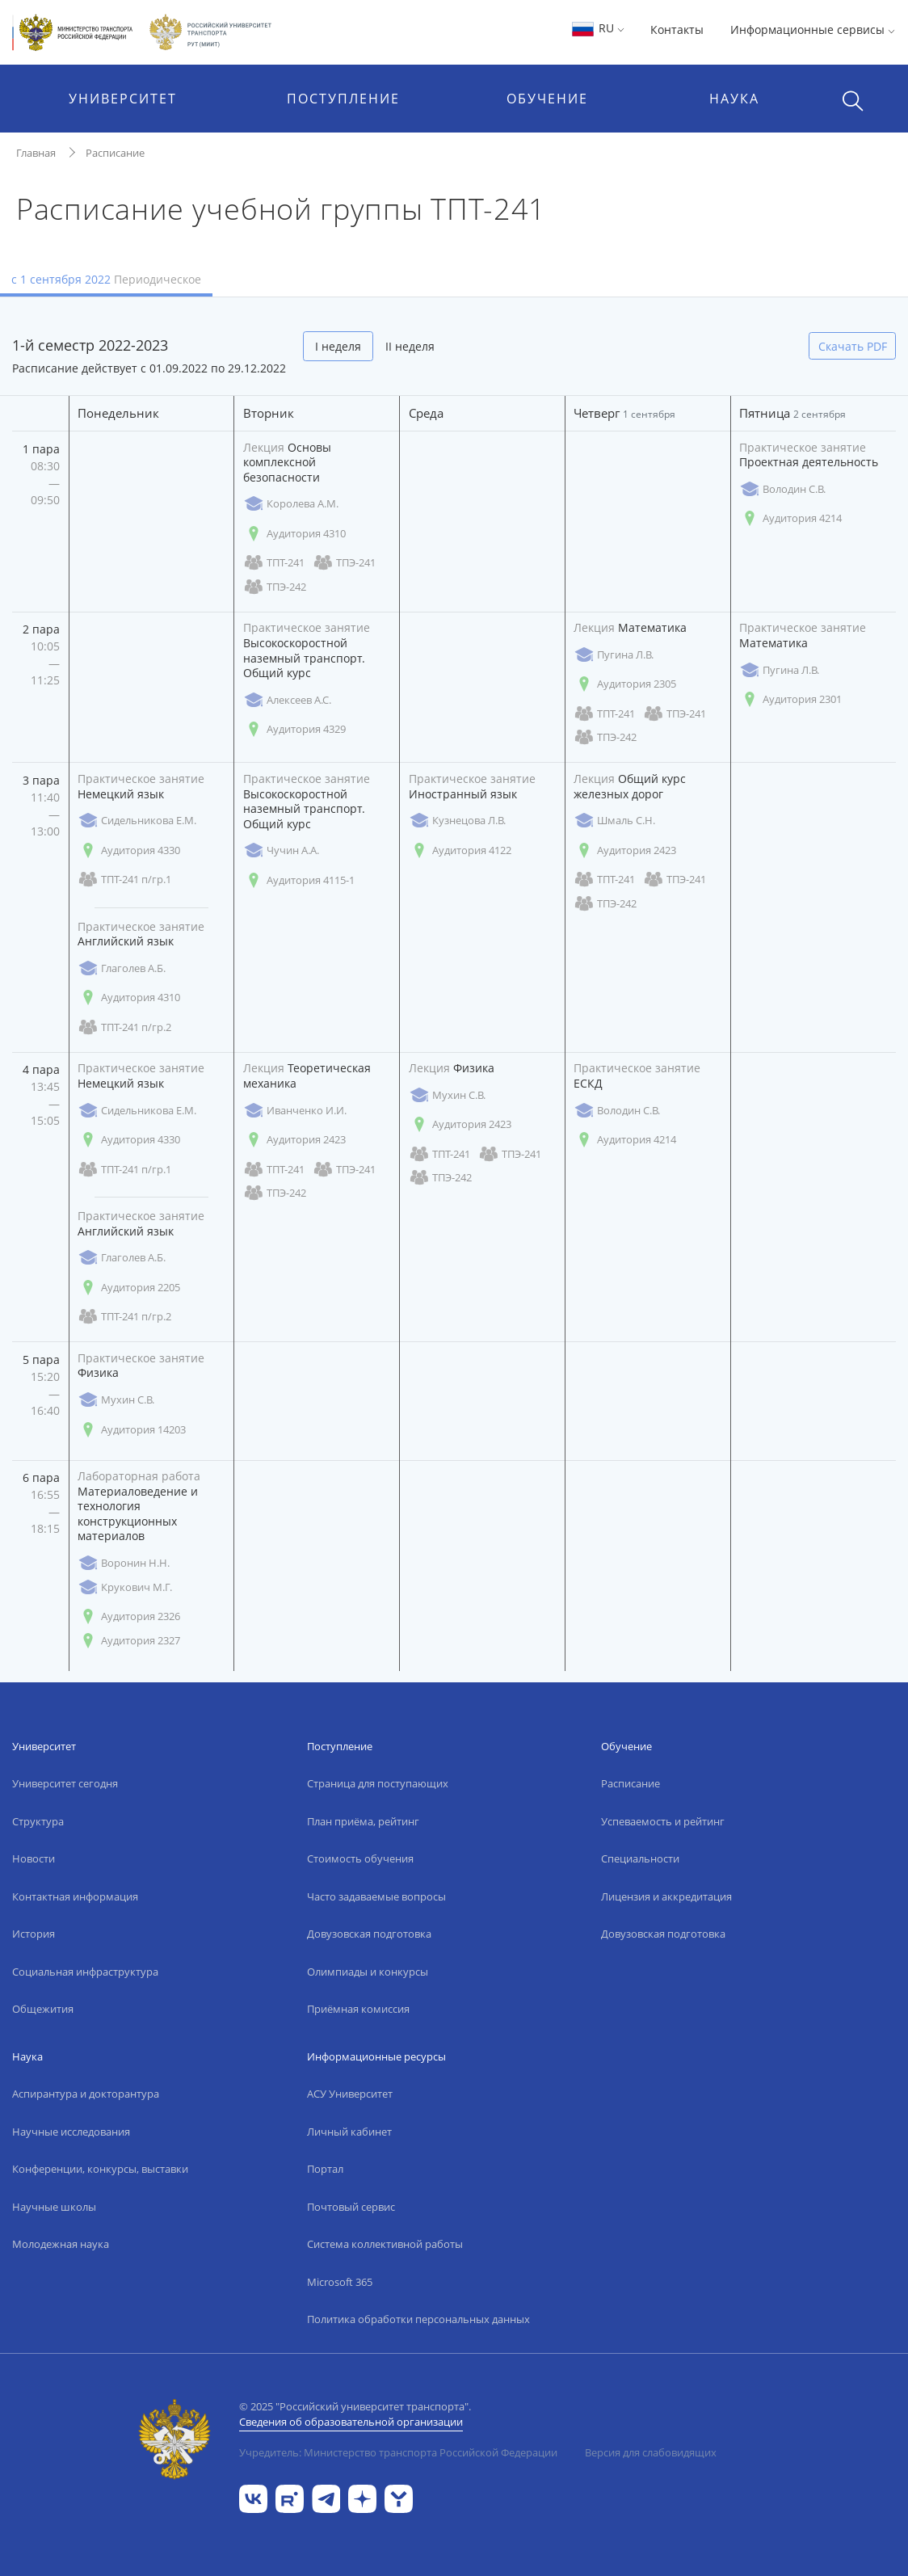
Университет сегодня (65, 1783)
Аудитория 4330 (129, 850)
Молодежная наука (60, 2244)
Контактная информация (75, 1896)
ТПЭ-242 (274, 587)
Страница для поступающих (377, 1783)
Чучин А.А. (281, 850)
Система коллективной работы (385, 2244)
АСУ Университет (350, 2093)
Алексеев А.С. (287, 700)
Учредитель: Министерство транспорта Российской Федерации (398, 2452)
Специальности (640, 1858)
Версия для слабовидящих (651, 2452)
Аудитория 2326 (129, 1616)
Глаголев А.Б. (122, 968)
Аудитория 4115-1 (299, 880)
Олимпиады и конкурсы (367, 1971)
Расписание (115, 152)
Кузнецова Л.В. (457, 820)
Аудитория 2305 (625, 684)
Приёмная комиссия (358, 2008)
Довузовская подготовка (369, 1933)
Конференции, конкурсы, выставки (100, 2168)
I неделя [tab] (338, 346)
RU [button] (597, 28)
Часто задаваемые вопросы (376, 1896)
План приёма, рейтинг (363, 1821)
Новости (33, 1858)
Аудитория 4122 (460, 850)
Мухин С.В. (447, 1095)
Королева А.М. (290, 503)
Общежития (43, 2008)
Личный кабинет (349, 2131)
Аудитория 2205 (129, 1287)
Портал (325, 2168)
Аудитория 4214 (790, 518)
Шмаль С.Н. (614, 820)
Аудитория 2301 (790, 699)
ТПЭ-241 (344, 562)
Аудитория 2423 (625, 850)
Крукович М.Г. (125, 1587)
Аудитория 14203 (132, 1429)
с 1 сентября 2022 (106, 279)
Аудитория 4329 (294, 729)
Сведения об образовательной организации (351, 2421)
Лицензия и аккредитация (666, 1896)
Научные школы (54, 2206)
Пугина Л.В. (614, 655)
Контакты (677, 29)
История (33, 1933)
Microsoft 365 (339, 2282)
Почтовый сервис (351, 2206)
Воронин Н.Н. (124, 1563)
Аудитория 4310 (294, 533)
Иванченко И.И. (295, 1110)
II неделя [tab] (410, 346)
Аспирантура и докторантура (85, 2093)
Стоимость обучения (360, 1858)
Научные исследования (71, 2131)
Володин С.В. (782, 489)
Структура (38, 1821)
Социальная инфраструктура (85, 1971)
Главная (36, 152)
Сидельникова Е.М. (137, 820)
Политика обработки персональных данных (418, 2319)
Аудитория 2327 (129, 1640)
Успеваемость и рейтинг (663, 1821)
